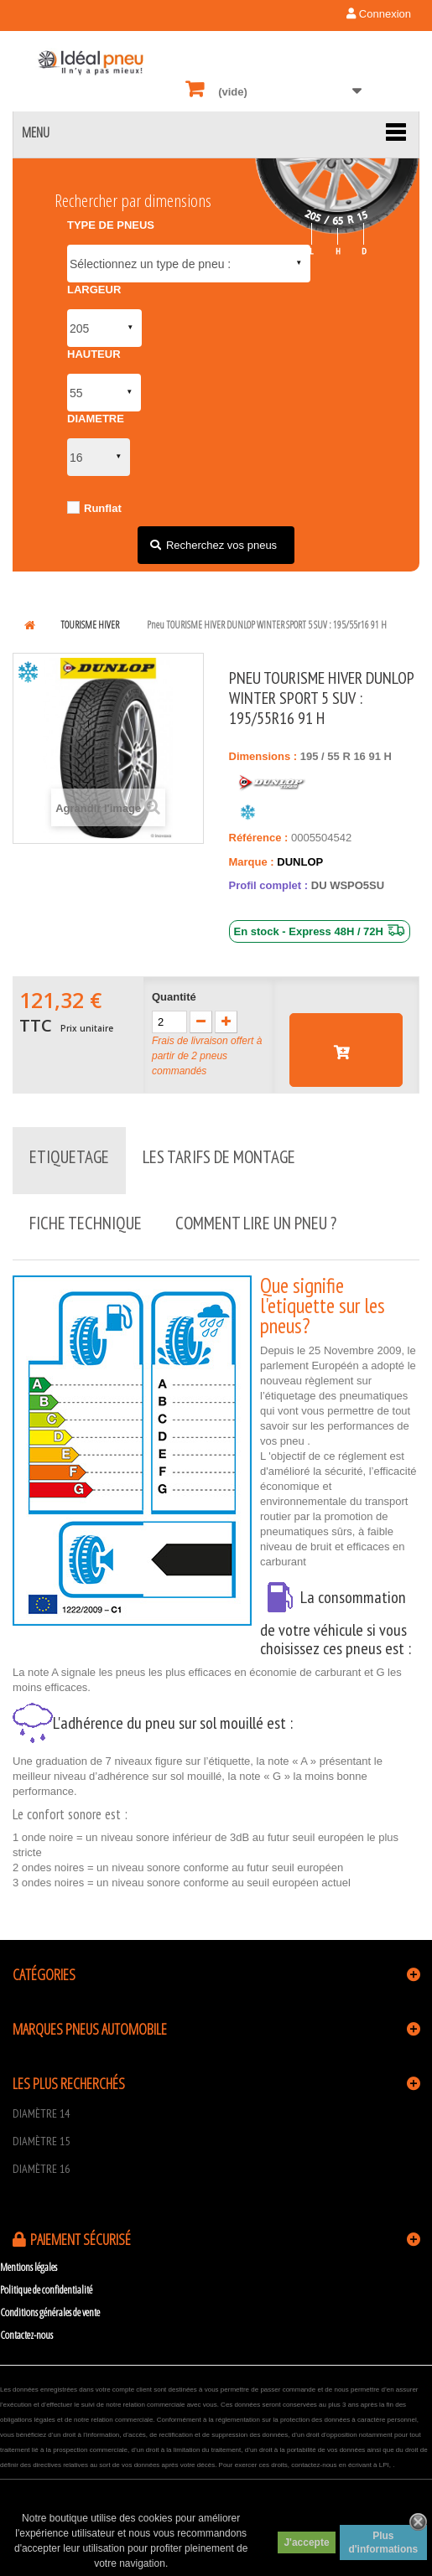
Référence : (259, 837)
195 (310, 756)
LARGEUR (94, 289)
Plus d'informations (383, 2542)
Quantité (174, 997)
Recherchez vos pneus (221, 545)
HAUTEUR (94, 354)
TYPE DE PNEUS (110, 225)
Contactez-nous (26, 2334)
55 (334, 756)
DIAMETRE (95, 418)
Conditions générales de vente (50, 2312)
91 (375, 756)
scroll (373, 2517)
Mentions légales (28, 2266)
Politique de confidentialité (46, 2289)
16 (360, 756)
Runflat (103, 508)
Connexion (378, 14)
